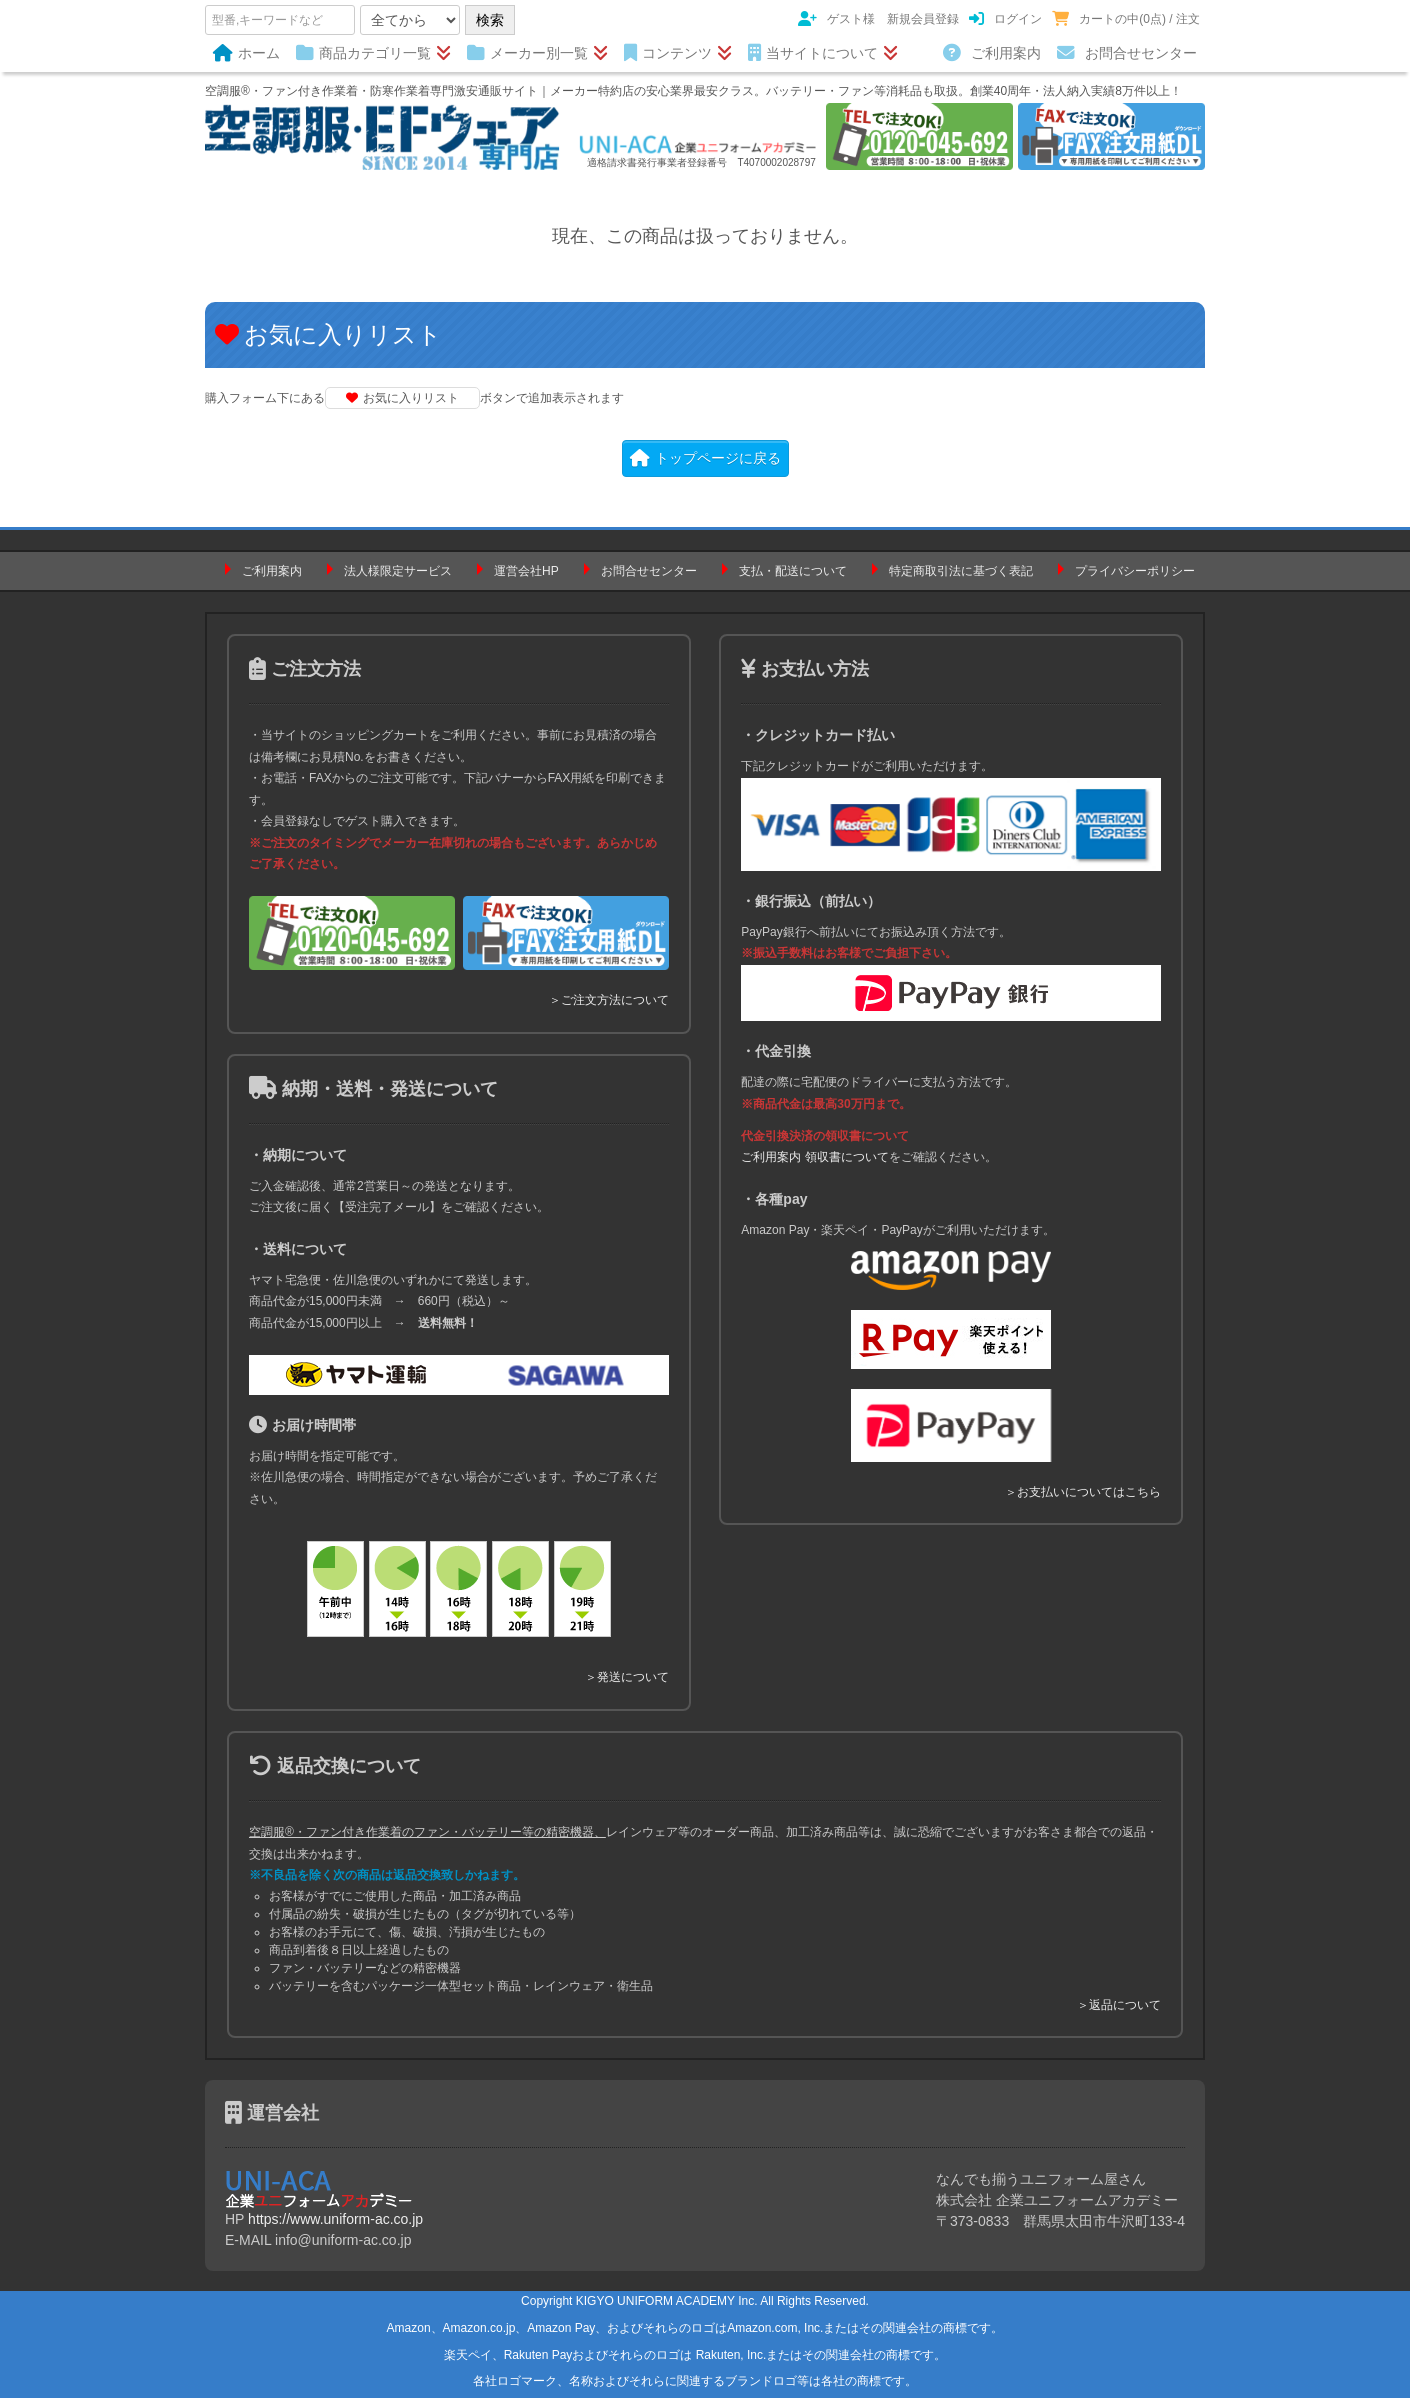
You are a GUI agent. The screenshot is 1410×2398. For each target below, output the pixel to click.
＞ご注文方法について (609, 1000)
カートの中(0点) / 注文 (1126, 19)
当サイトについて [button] (823, 53)
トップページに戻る (705, 458)
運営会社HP (526, 571)
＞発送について (627, 1677)
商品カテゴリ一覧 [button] (373, 53)
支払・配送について (793, 571)
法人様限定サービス (398, 571)
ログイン (1005, 19)
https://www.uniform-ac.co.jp (335, 2219)
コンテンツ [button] (678, 53)
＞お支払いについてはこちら (1083, 1492)
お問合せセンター (1127, 53)
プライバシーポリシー (1135, 571)
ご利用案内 (992, 53)
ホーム (246, 53)
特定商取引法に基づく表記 (961, 571)
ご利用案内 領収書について (814, 1157)
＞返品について (1119, 2005)
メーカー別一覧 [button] (537, 53)
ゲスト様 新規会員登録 (878, 19)
